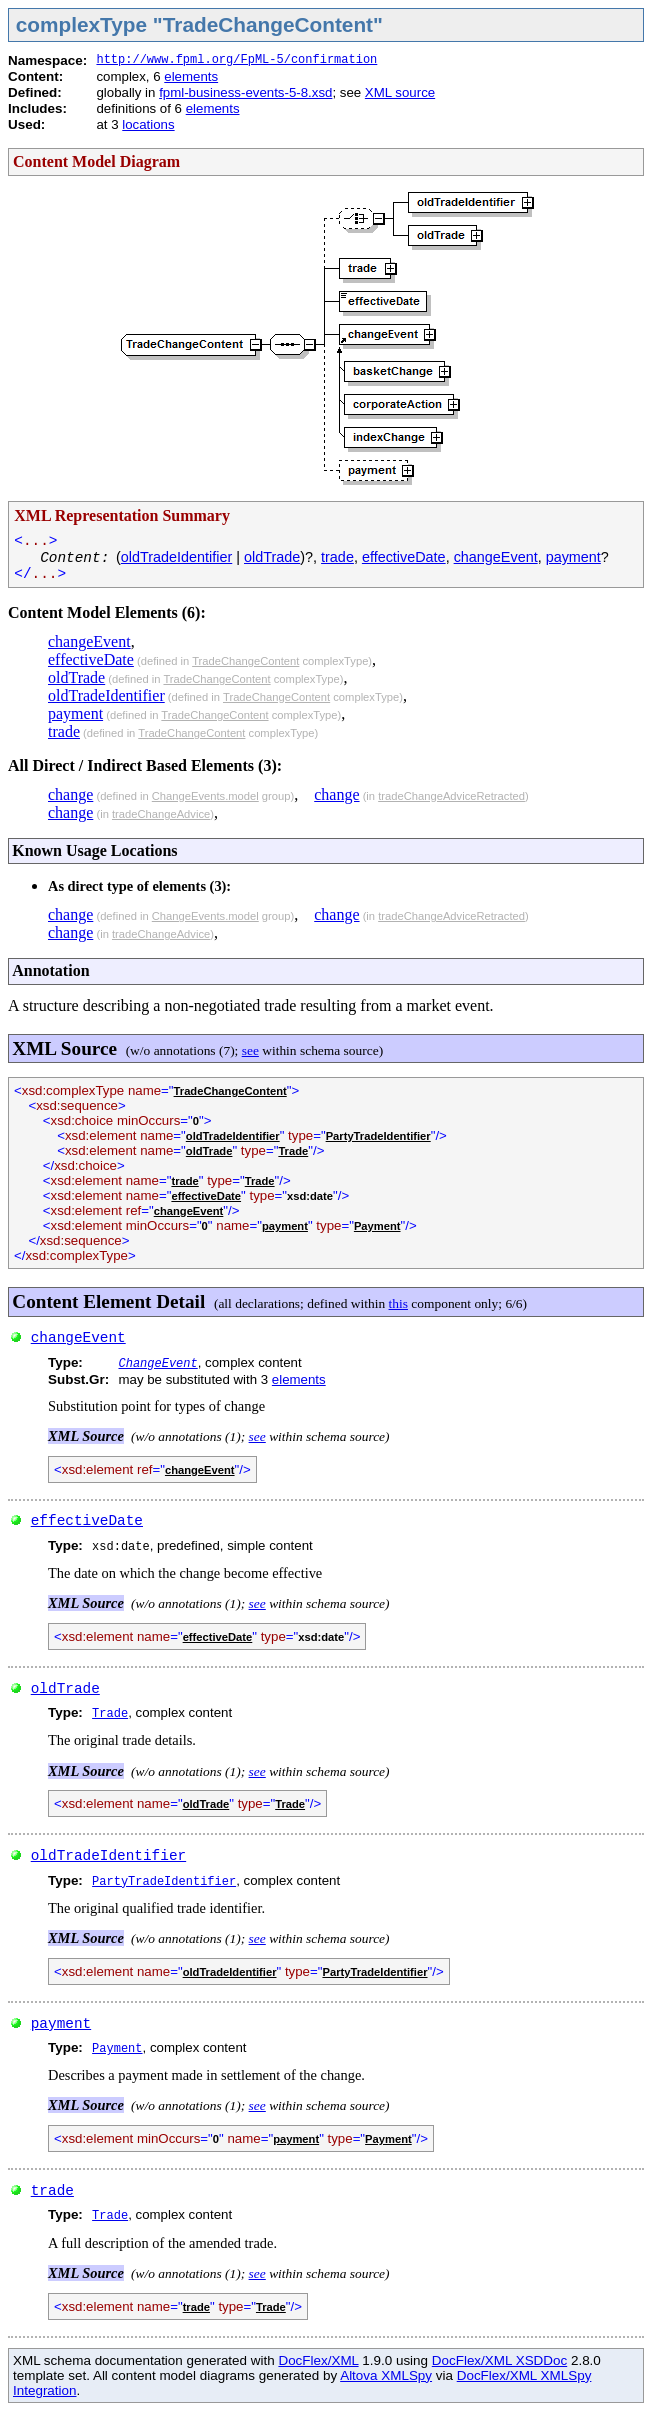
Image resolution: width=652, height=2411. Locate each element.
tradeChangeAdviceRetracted (451, 796)
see (250, 1050)
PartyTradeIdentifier (378, 1136)
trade (337, 557)
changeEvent (496, 557)
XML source (400, 92)
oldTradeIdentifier (176, 557)
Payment (377, 1226)
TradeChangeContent (245, 661)
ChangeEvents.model (205, 796)
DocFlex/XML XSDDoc (499, 2360)
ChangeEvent (157, 1364)
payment (573, 557)
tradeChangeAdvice (161, 814)
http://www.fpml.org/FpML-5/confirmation (236, 60)
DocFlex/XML (318, 2360)
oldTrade (272, 557)
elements (191, 76)
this (398, 1303)
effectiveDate (404, 557)
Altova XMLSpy (386, 2375)
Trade (293, 1151)
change (70, 794)
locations (148, 124)
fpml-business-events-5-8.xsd (245, 92)
